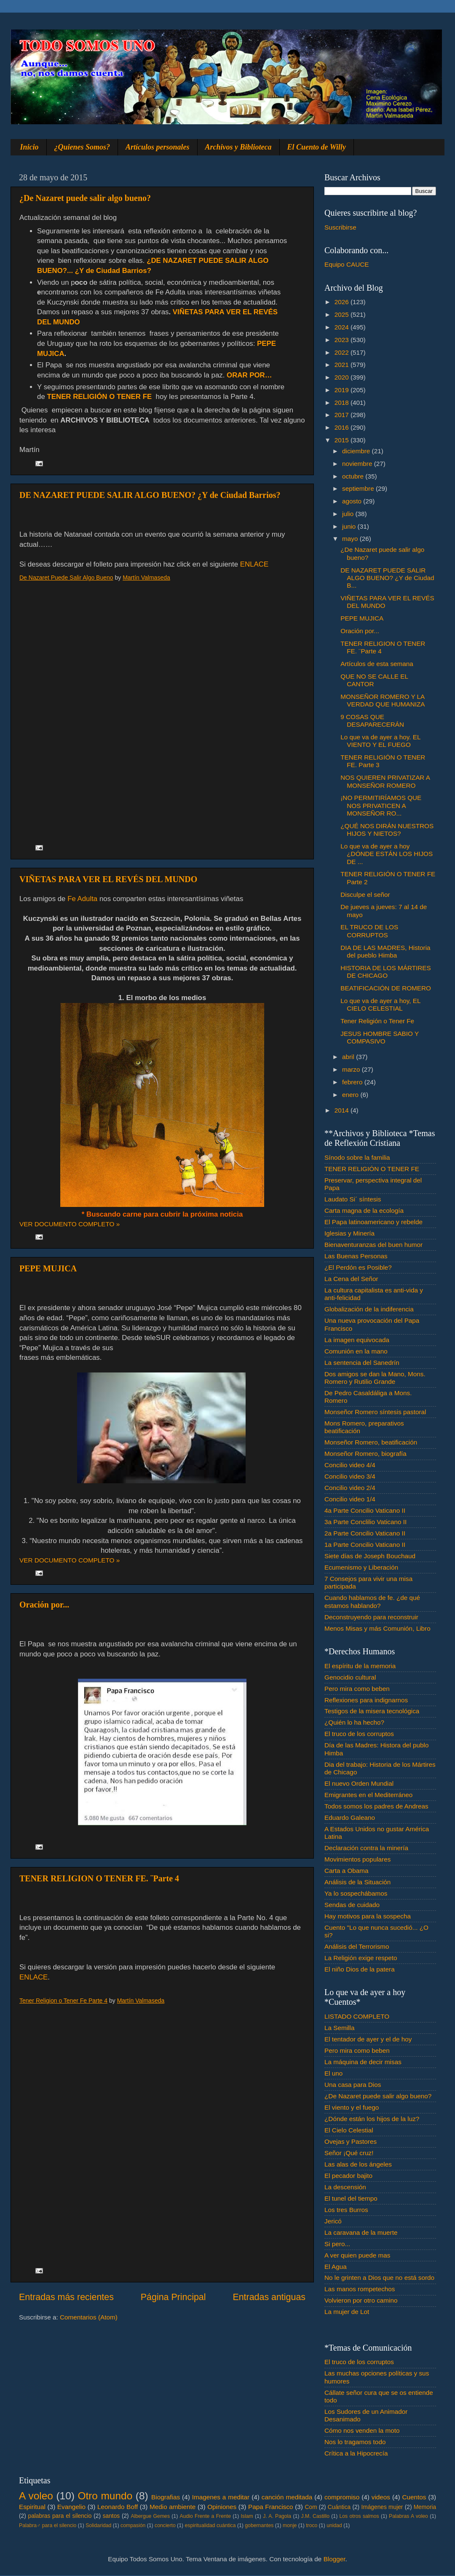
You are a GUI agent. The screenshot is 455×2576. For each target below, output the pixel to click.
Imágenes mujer (382, 2507)
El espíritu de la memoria (360, 1665)
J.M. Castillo (315, 2516)
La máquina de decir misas (362, 2061)
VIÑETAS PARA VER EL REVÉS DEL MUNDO (108, 879)
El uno (333, 2073)
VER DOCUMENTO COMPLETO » (69, 1224)
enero (351, 1094)
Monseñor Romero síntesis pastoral (375, 1411)
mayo (351, 538)
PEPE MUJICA (48, 1268)
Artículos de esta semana (376, 663)
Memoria (425, 2507)
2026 (343, 301)
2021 (343, 364)
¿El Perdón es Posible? (358, 1267)
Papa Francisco (270, 2506)
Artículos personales (158, 147)
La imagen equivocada (356, 1339)
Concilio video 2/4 (349, 1487)
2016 (343, 427)
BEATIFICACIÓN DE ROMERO (385, 988)
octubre (353, 476)
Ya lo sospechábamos (355, 1893)
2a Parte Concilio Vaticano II (364, 1533)
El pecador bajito (348, 2175)
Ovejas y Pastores (350, 2141)
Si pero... (337, 2243)
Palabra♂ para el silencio (47, 2525)
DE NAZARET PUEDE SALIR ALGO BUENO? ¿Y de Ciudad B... (387, 578)
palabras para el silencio (60, 2516)
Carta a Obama (346, 1870)
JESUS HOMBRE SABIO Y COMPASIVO (379, 1037)
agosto (352, 501)
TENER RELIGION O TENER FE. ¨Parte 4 (99, 1878)
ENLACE (254, 564)
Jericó (333, 2221)
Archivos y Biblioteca (238, 147)
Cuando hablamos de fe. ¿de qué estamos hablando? (372, 1601)
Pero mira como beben (357, 1688)
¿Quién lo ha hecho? (354, 1722)
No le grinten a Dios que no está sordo (379, 2277)
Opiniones (221, 2506)
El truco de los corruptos (359, 1733)
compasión (132, 2525)
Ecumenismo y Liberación (361, 1567)
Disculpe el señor (365, 894)
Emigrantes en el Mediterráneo (368, 1794)
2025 (343, 314)
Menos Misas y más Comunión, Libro (377, 1628)
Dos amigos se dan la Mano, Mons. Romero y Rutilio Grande (375, 1377)
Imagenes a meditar (221, 2497)
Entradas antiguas (269, 2297)
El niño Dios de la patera (359, 1969)
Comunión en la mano (356, 1351)
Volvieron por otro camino (360, 2300)
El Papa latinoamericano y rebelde (373, 1221)
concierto (165, 2525)
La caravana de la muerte (360, 2232)
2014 (343, 1110)
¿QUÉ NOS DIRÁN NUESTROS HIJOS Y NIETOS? (387, 829)
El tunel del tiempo (350, 2198)
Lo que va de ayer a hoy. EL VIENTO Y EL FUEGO (380, 740)
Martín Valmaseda (146, 577)
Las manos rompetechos (359, 2288)
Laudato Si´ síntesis (352, 1199)
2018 (343, 402)
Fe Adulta (82, 899)
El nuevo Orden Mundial (358, 1783)
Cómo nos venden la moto (362, 2430)
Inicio (29, 147)
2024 (343, 327)
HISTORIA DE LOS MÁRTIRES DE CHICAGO (385, 971)
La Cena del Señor (351, 1278)
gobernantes (259, 2525)
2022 (343, 352)
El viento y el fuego (351, 2107)
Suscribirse (340, 227)
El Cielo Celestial (348, 2130)
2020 (343, 377)
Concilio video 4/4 (349, 1465)
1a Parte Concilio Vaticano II (364, 1544)
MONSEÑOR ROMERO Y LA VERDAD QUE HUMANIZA (382, 700)
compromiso (341, 2497)
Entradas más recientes (66, 2297)
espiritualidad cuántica (210, 2525)
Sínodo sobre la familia (357, 1157)
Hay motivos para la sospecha (367, 1916)
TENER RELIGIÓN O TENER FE (371, 1168)
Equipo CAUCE (346, 264)
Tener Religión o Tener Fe (377, 1021)
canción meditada (287, 2497)
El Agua (335, 2266)
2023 (343, 339)
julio (348, 513)
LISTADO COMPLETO (356, 2016)
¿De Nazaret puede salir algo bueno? (85, 198)
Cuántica (339, 2507)
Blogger (334, 2559)
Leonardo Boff (117, 2506)
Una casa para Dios (352, 2084)
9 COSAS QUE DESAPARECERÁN (372, 720)
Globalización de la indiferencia (369, 1309)
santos (111, 2516)
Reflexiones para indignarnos (366, 1700)
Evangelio (71, 2506)
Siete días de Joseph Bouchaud (369, 1556)
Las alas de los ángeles (358, 2164)
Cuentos (414, 2497)
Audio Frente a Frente (205, 2516)
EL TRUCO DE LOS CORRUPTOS (369, 930)
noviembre (358, 463)
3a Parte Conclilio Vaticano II (365, 1521)
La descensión (345, 2187)
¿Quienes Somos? (82, 147)
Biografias (165, 2497)
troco (311, 2525)
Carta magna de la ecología (364, 1210)
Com (311, 2507)
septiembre (359, 488)
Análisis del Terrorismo (356, 1946)
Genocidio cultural (350, 1677)
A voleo (36, 2495)
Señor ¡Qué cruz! (348, 2152)
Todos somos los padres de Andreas (376, 1806)
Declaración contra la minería (366, 1847)
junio (350, 526)
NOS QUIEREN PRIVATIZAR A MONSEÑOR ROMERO (385, 781)
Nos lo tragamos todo (354, 2441)
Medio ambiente (172, 2506)
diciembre (357, 451)
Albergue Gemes (150, 2516)
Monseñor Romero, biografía (365, 1453)
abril (349, 1056)
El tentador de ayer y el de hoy (368, 2039)
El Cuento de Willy (316, 147)
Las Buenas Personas (356, 1256)
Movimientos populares (357, 1859)
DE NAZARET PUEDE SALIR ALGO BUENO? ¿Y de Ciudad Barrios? (150, 495)
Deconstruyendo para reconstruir (371, 1617)
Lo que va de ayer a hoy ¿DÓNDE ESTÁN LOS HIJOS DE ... (386, 854)
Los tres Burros (346, 2209)
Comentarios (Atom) (89, 2317)
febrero (353, 1082)
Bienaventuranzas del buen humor (373, 1244)
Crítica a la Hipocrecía (356, 2453)
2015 (343, 440)
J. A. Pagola (277, 2516)
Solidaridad (98, 2525)
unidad (334, 2525)
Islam (247, 2516)
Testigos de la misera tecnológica (371, 1711)
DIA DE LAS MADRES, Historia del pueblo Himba (385, 951)
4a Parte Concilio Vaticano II (364, 1510)
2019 (343, 389)
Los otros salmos (359, 2516)
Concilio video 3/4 (349, 1476)
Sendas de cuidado (352, 1904)
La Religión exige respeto (360, 1957)
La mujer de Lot (346, 2311)
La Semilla (339, 2027)
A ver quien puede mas (357, 2255)
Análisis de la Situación (357, 1882)
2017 (343, 414)
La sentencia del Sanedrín (361, 1362)
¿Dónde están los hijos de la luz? (371, 2118)
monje (290, 2525)
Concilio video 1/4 (349, 1499)
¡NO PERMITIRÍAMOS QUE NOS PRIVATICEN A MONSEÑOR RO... (380, 805)
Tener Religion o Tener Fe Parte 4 (63, 2000)
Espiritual (32, 2506)
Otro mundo (105, 2495)
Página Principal (173, 2297)
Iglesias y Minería (349, 1233)
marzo (352, 1069)
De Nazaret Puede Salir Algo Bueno (66, 577)
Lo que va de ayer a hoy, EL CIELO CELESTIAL (380, 1004)
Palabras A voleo (408, 2516)
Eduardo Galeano (349, 1817)
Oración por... (44, 1604)
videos (381, 2497)
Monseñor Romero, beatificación (370, 1442)
